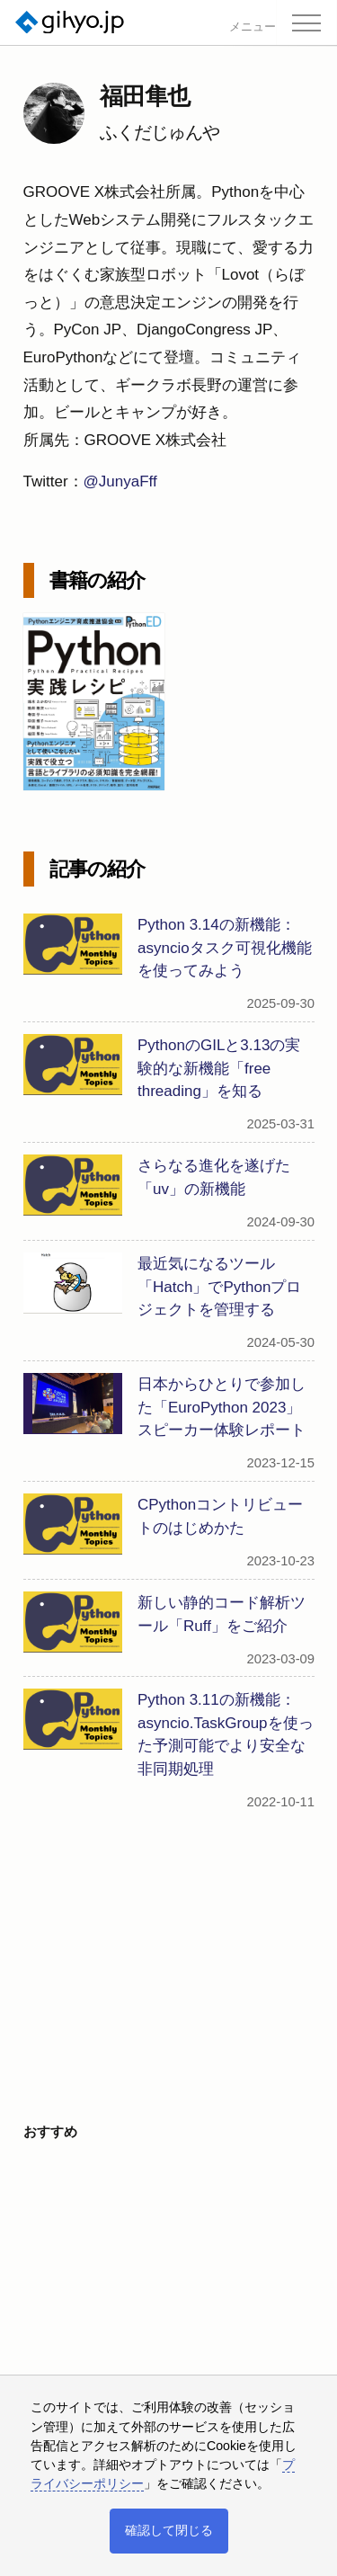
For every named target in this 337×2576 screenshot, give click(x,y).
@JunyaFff (120, 481)
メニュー (252, 27)
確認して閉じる (169, 2530)
